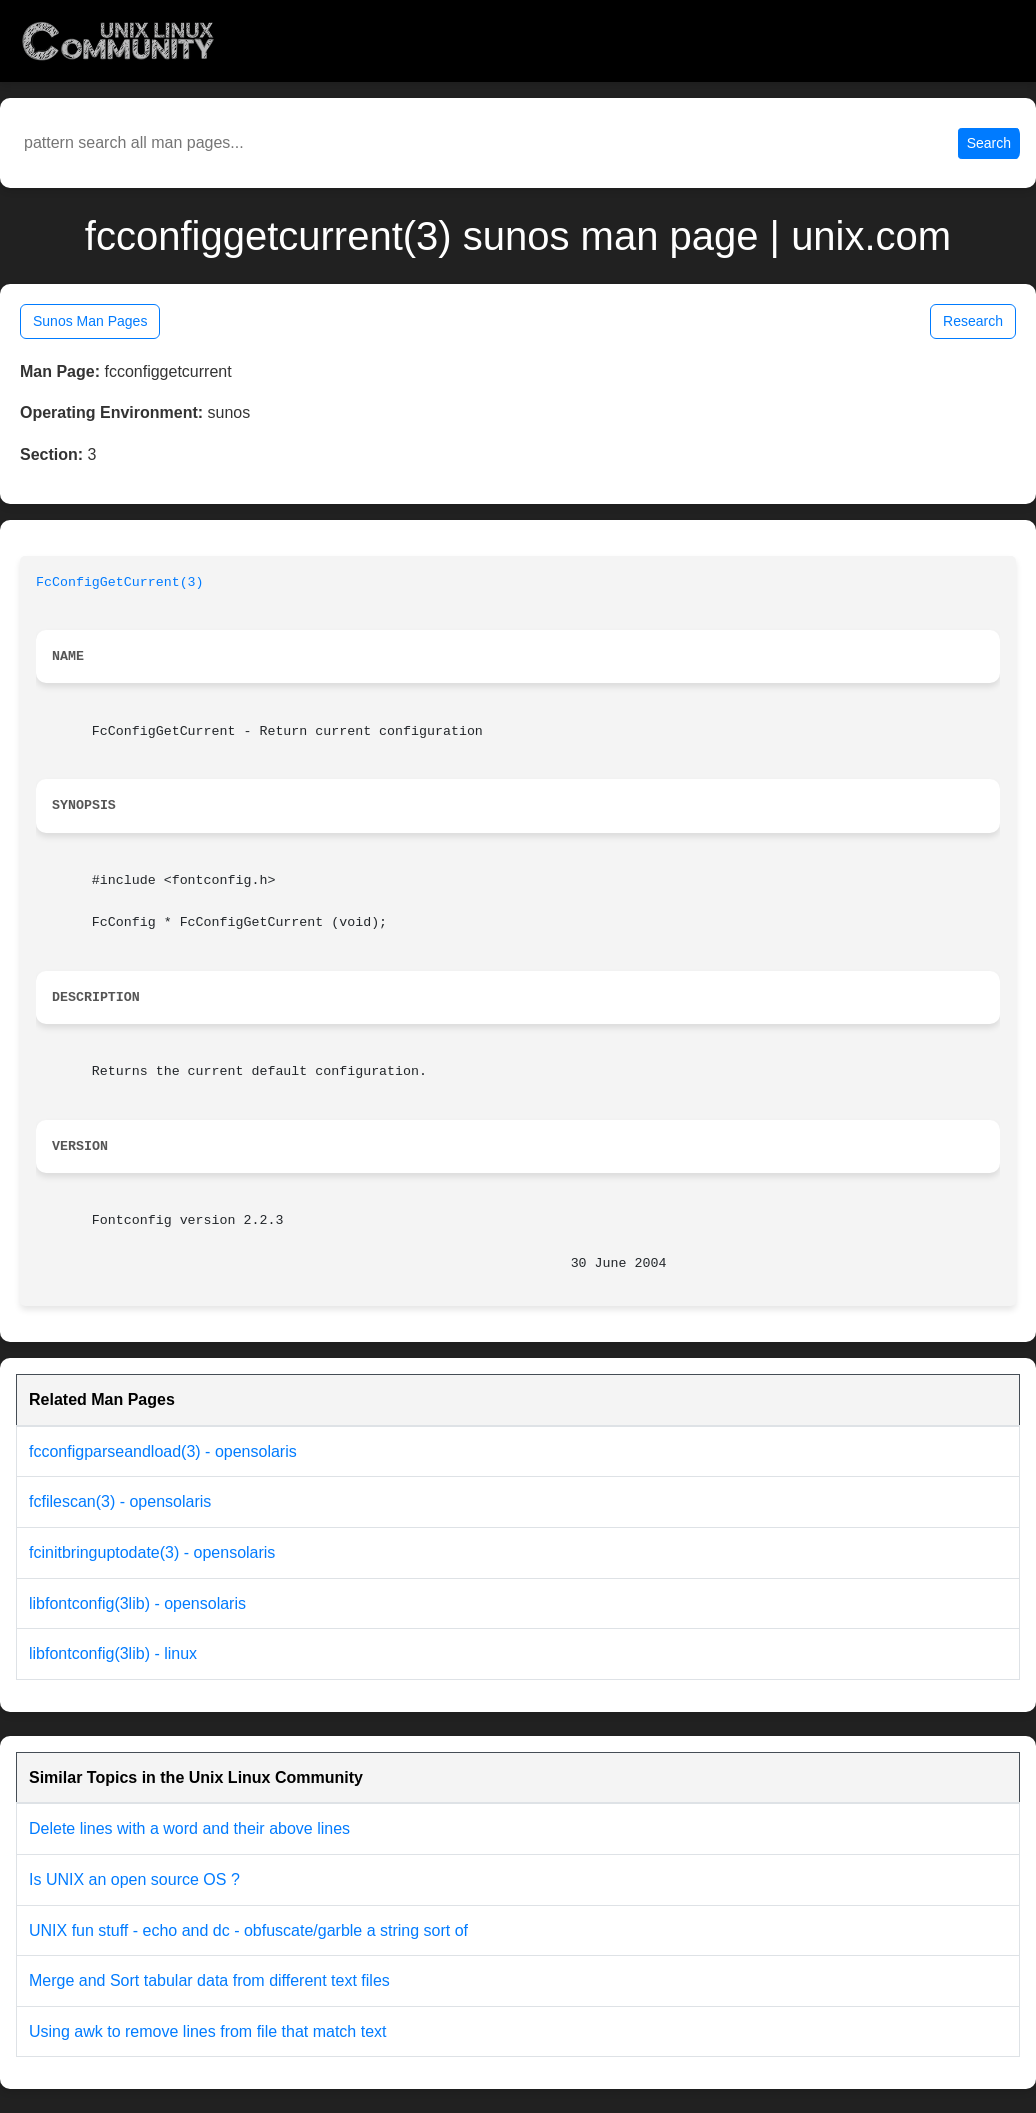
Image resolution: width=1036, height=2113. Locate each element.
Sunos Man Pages (90, 321)
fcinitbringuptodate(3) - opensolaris (152, 1552)
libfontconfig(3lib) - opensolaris (137, 1603)
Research (973, 321)
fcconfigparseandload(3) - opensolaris (163, 1451)
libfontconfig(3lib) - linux (113, 1653)
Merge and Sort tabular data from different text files (209, 1980)
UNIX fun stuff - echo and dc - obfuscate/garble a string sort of (248, 1930)
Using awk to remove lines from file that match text (207, 2031)
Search (989, 143)
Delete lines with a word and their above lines (189, 1828)
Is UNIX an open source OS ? (134, 1879)
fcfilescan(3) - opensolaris (120, 1501)
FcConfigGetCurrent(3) (120, 582)
